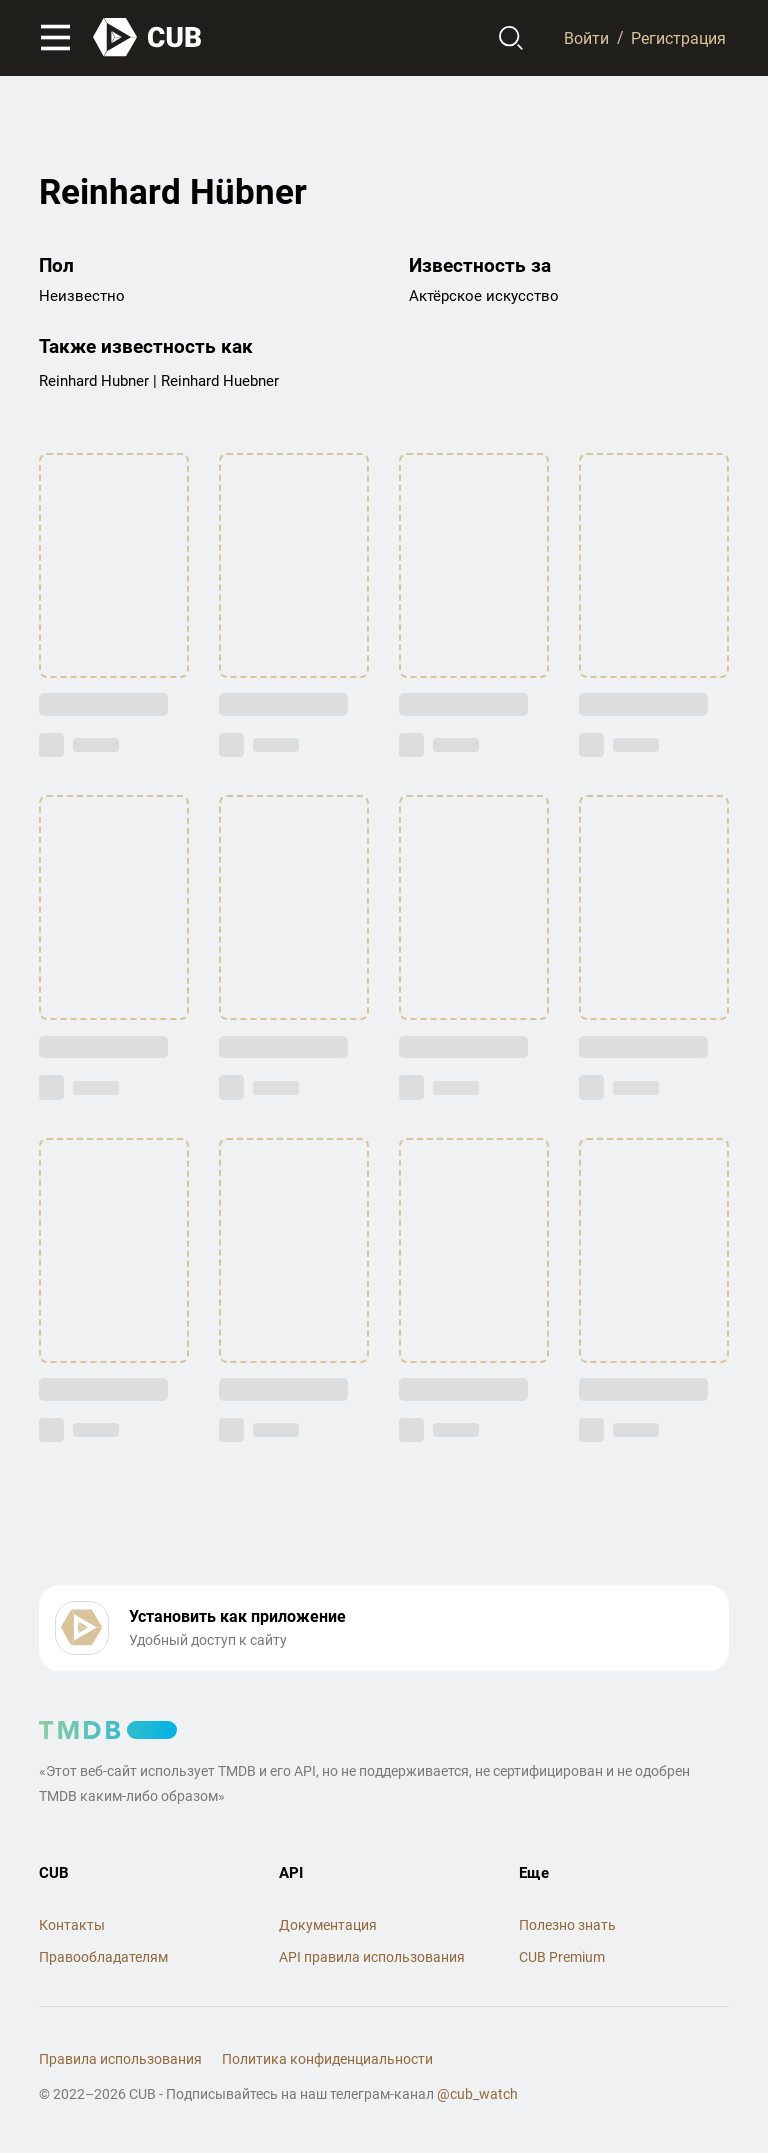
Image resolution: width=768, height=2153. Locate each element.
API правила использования (372, 1957)
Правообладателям (103, 1957)
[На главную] (148, 37)
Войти (586, 37)
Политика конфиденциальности (327, 2059)
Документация (328, 1925)
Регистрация (678, 37)
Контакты (72, 1925)
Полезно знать (567, 1925)
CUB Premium (562, 1957)
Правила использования (120, 2059)
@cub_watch (477, 2094)
